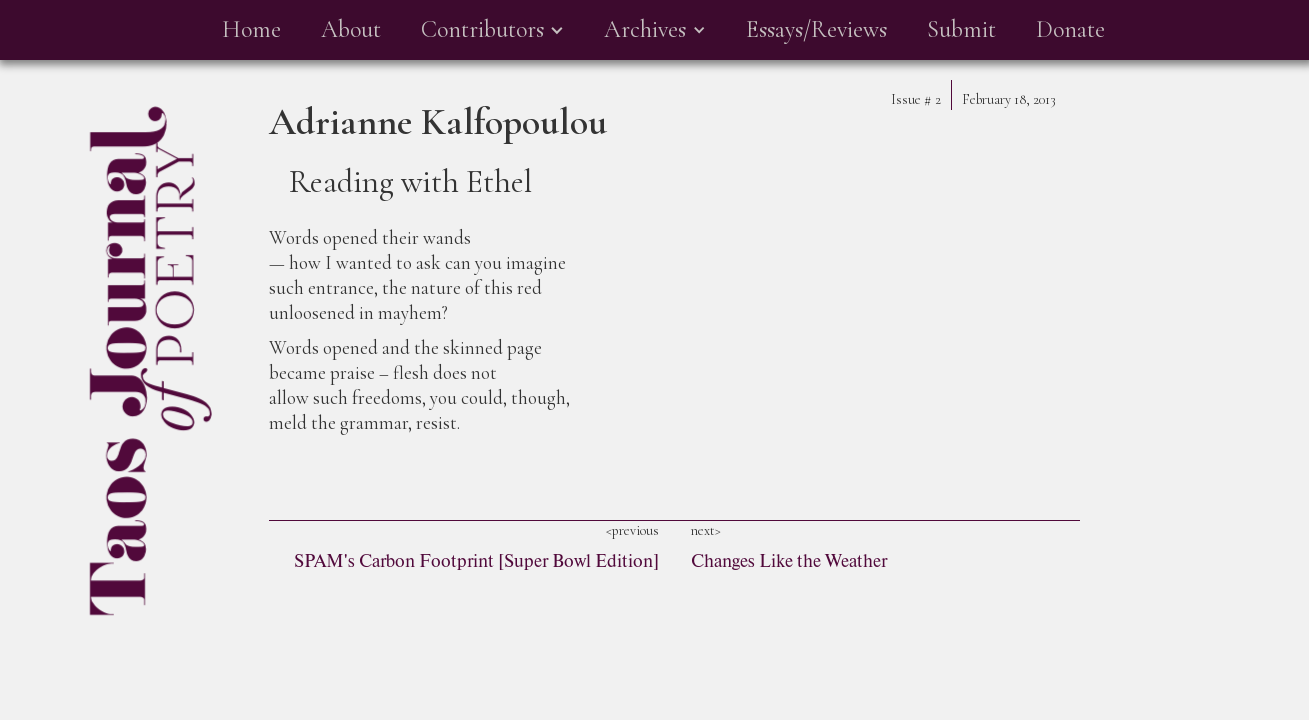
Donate (1070, 29)
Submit (961, 29)
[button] (492, 30)
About (351, 29)
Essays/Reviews (816, 29)
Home (251, 29)
